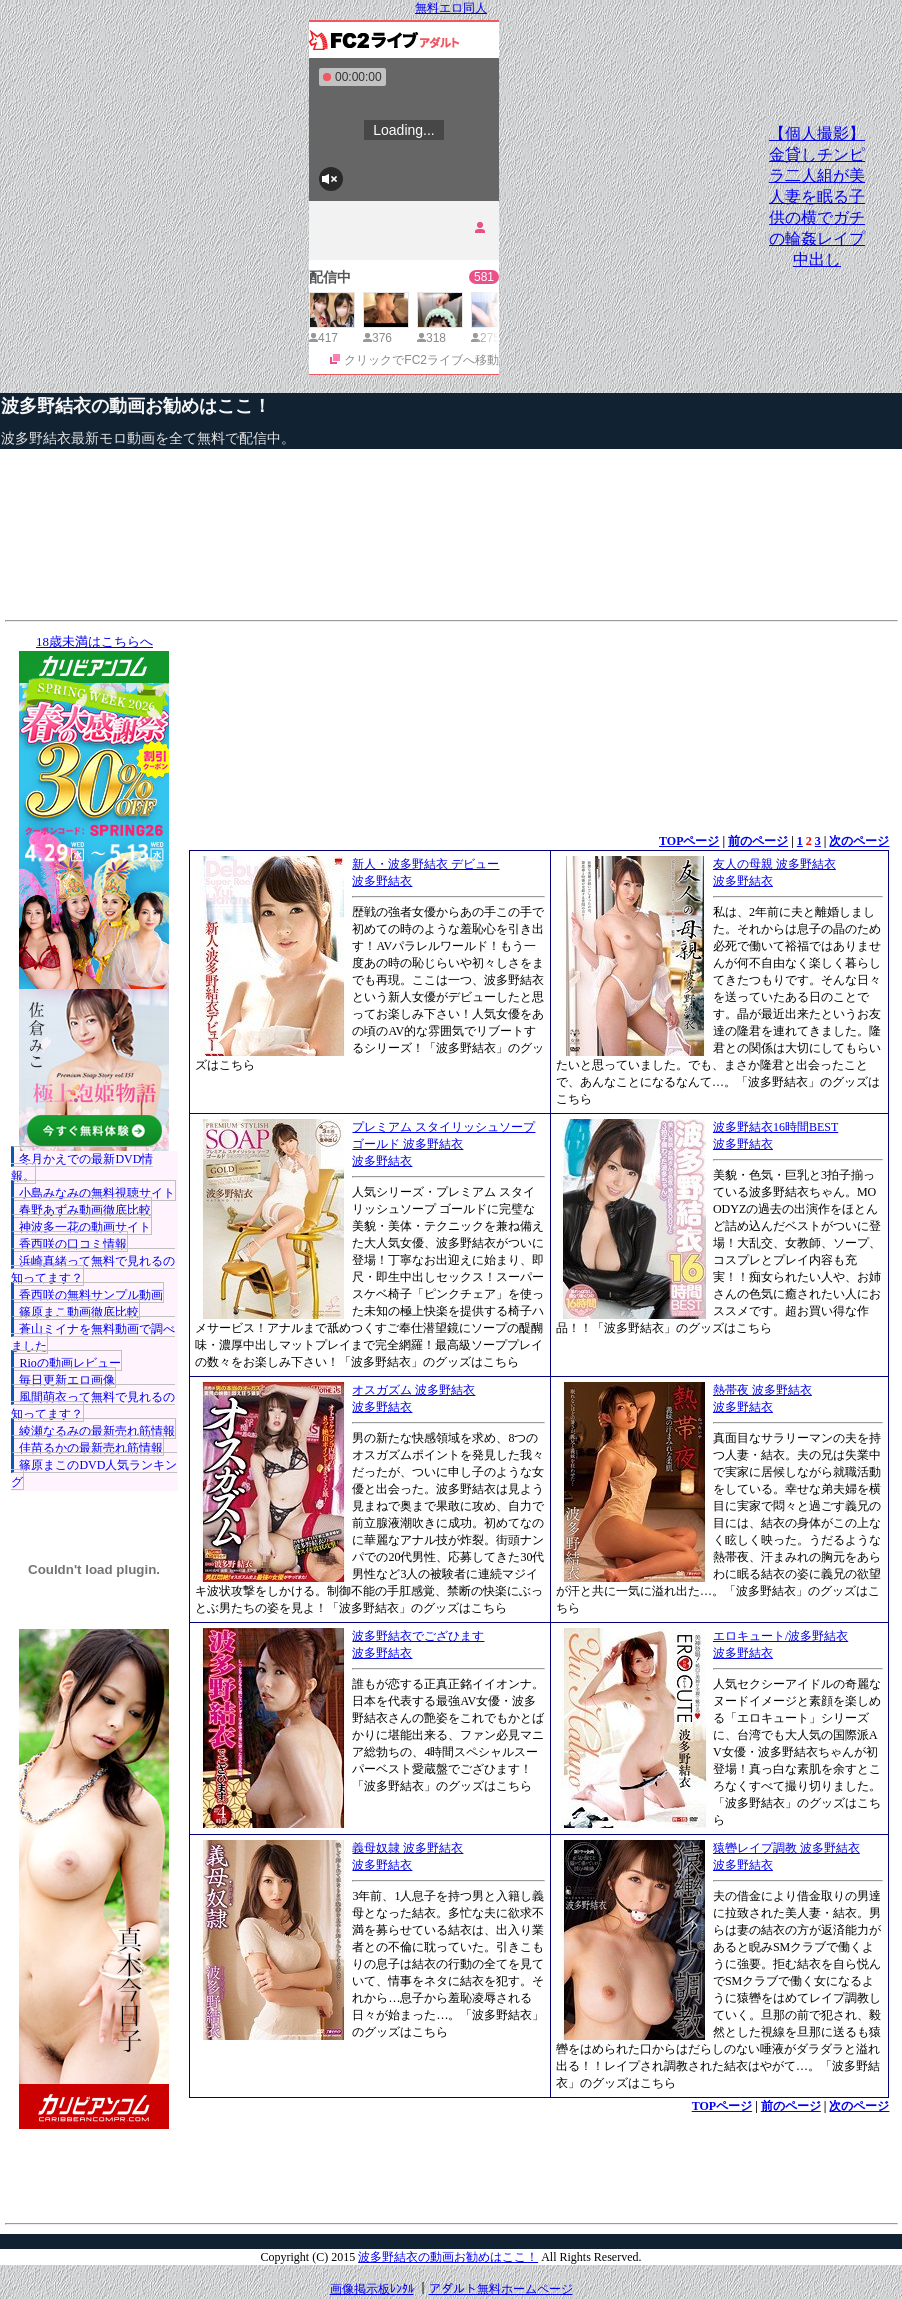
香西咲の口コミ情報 (73, 1244)
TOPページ (689, 841)
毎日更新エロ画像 (67, 1380)
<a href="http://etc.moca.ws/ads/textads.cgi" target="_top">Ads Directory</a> (539, 2145)
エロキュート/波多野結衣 (780, 1636)
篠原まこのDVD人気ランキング (94, 1473)
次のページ (859, 841)
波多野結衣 (382, 881)
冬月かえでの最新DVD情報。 (82, 1167)
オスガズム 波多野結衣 (413, 1390)
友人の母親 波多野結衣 (774, 864)
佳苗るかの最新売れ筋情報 (91, 1448)
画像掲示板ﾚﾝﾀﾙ (372, 2289)
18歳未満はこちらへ (94, 641)
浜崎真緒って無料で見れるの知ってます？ (93, 1269)
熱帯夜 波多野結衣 (762, 1390)
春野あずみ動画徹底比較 (85, 1210)
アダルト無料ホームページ (501, 2289)
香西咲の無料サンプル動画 (91, 1295)
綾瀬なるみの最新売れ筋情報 (97, 1431)
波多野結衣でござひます (418, 1636)
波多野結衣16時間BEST (775, 1127)
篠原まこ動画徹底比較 (79, 1312)
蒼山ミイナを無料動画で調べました (93, 1337)
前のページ (758, 841)
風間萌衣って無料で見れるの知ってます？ (93, 1405)
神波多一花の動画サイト (85, 1227)
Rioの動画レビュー (69, 1363)
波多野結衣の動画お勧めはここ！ (136, 406)
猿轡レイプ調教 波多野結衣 (786, 1848)
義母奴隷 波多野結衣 (407, 1848)
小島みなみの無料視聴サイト (97, 1193)
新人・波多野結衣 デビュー (425, 864)
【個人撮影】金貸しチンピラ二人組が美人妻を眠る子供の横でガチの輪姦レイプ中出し (817, 196)
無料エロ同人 (451, 8)
